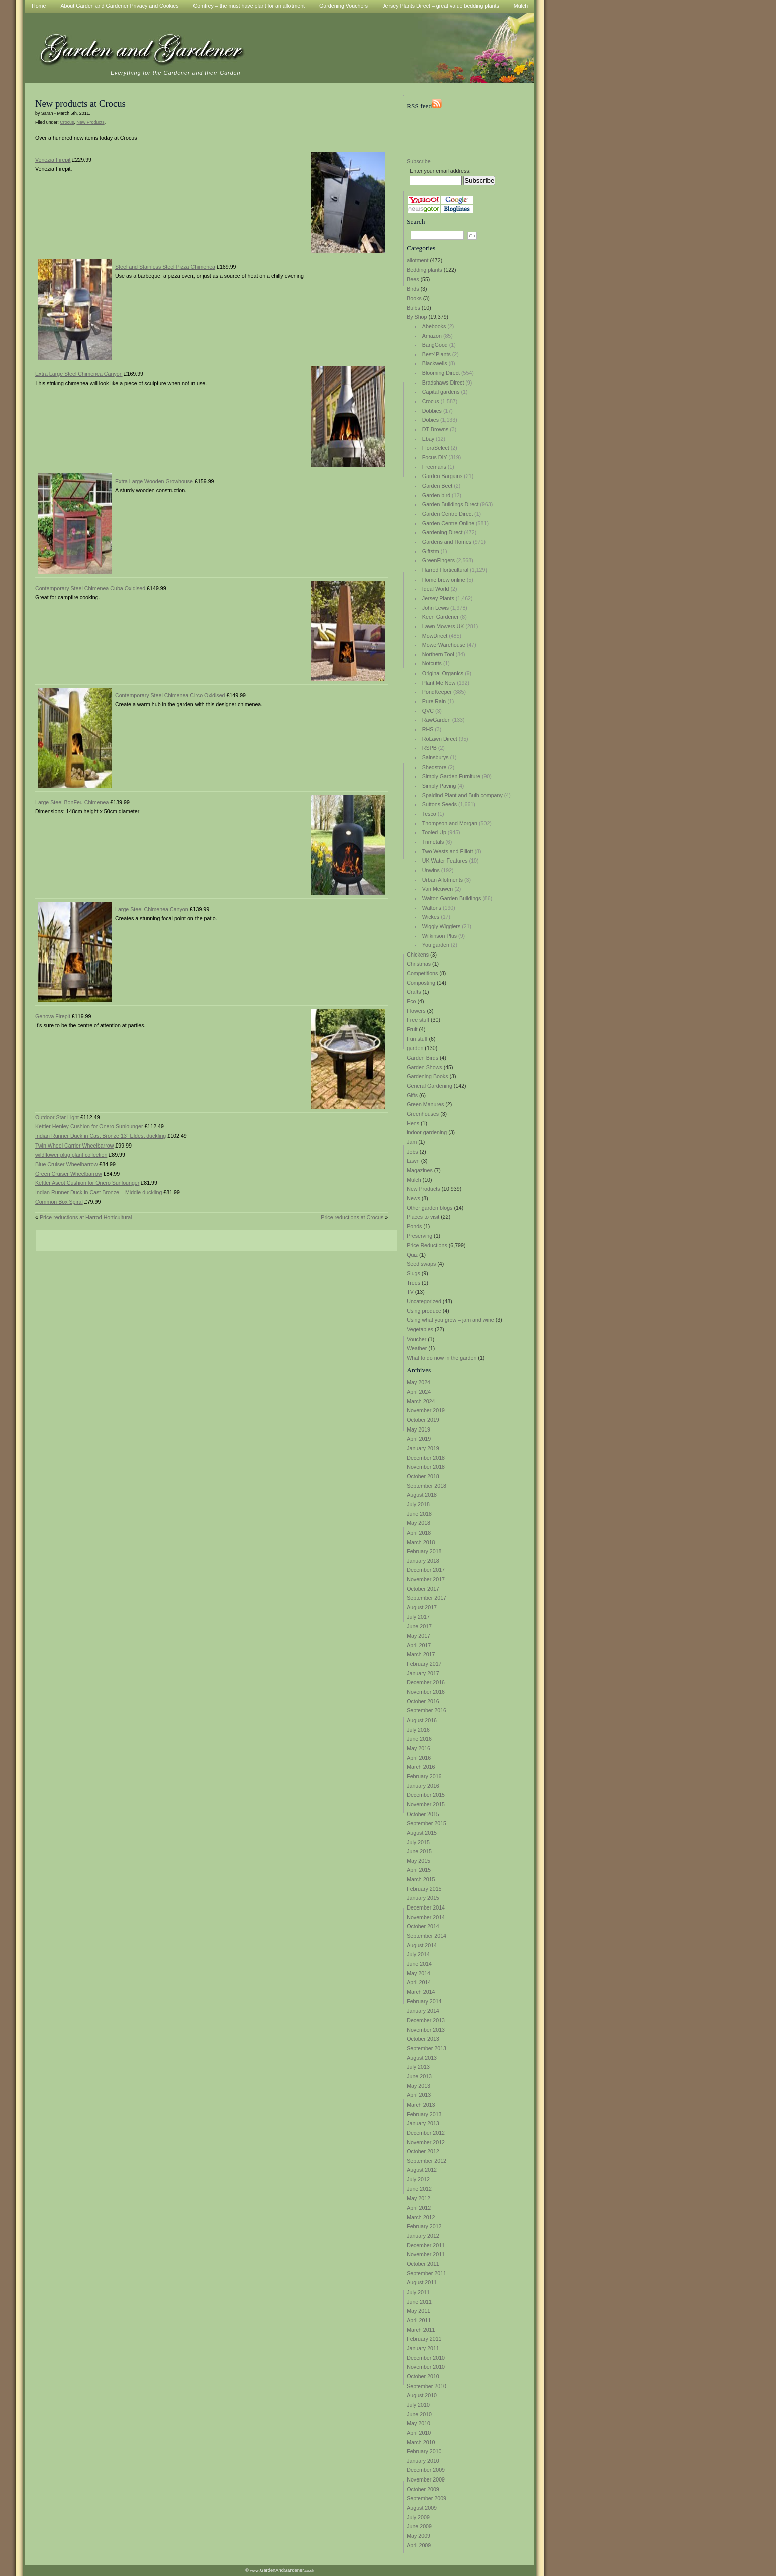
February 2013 (424, 2114)
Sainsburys (435, 757)
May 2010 (418, 2423)
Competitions (422, 973)
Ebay (428, 439)
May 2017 (418, 1636)
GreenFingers (438, 560)
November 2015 (426, 1804)
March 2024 (421, 1401)
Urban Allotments (442, 880)
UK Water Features (445, 860)
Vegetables (420, 1329)
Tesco (429, 814)
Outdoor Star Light (57, 1117)
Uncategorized (424, 1301)
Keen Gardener (440, 617)
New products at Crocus (80, 103)
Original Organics (442, 673)
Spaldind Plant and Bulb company (462, 795)
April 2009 (419, 2545)
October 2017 (423, 1589)
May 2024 (418, 1382)
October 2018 (423, 1476)
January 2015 (423, 1898)
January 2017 (423, 1673)
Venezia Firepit (53, 160)
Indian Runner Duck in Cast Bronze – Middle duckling (98, 1192)
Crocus (430, 401)
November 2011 (426, 2254)
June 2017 (419, 1626)
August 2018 (422, 1495)
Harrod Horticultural (445, 570)
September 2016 (426, 1710)
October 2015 (423, 1814)
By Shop (417, 317)
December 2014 (426, 1907)
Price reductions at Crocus (352, 1217)
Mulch (414, 1180)
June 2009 (419, 2526)
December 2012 (426, 2133)
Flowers (416, 1011)
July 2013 (418, 2067)
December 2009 (426, 2470)
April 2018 (419, 1533)
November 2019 (426, 1410)
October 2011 (423, 2264)
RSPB (429, 748)
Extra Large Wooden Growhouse (154, 481)
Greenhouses (423, 1114)
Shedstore (434, 767)
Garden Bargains (442, 476)
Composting (421, 983)
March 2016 (421, 1767)
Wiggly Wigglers (441, 926)
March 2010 (421, 2442)
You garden (435, 945)
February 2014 (424, 2001)
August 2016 (422, 1720)
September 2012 (426, 2161)
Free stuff (418, 1020)
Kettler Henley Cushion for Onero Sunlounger (89, 1126)
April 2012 (419, 2208)
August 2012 (422, 2170)
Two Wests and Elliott (447, 851)
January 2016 (423, 1786)
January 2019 (423, 1448)
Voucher (416, 1339)
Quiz (412, 1255)
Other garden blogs (429, 1208)
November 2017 (426, 1579)
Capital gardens (441, 392)
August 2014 (422, 1945)
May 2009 (418, 2536)
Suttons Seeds (439, 804)
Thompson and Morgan (449, 823)
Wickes (430, 917)
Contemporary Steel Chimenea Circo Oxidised (170, 695)
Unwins (431, 870)
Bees (413, 279)
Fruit (412, 1029)
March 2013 (421, 2105)
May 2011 (418, 2311)
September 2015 (426, 1823)
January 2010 (423, 2461)
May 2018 (418, 1523)
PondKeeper (437, 692)
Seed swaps (421, 1264)
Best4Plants (436, 354)
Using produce (424, 1311)
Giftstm (430, 551)
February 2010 (424, 2451)
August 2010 (422, 2395)
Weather (417, 1348)
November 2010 (426, 2367)
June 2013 (419, 2076)
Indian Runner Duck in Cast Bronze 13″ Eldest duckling (100, 1136)
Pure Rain (434, 701)
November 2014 (426, 1917)
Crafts (414, 992)
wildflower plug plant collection (71, 1155)
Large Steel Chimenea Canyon (151, 909)
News (413, 1198)
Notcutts (432, 663)
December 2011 (426, 2245)
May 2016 (418, 1748)
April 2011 (419, 2320)
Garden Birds (422, 1058)
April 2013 (419, 2095)
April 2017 (419, 1645)
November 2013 (426, 2030)
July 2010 (418, 2405)
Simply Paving (439, 786)
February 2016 (424, 1776)
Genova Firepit (52, 1016)
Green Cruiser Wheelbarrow (68, 1174)
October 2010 (423, 2376)
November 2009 (426, 2479)
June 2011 (419, 2302)
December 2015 (426, 1795)
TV (410, 1292)
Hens (413, 1123)
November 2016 (426, 1692)
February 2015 (424, 1889)
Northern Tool (438, 654)
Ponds (414, 1226)
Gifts (412, 1095)
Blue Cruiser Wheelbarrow (66, 1164)
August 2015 (422, 1833)
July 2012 (418, 2179)
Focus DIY (434, 457)
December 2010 (426, 2358)
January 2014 (423, 2011)
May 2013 (418, 2086)
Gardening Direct (442, 532)
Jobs (412, 1152)
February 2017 (424, 1664)
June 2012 (419, 2189)
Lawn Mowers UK (443, 626)
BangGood (435, 345)
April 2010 (419, 2433)
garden (415, 1048)
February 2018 (424, 1551)
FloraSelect (435, 448)
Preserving (419, 1236)
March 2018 (421, 1542)
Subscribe (418, 161)
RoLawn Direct (439, 739)
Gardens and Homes (446, 542)
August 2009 (422, 2508)
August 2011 (422, 2282)
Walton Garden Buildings (451, 898)
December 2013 (426, 2020)
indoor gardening (427, 1132)
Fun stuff (417, 1039)
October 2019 (423, 1420)
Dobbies (432, 411)
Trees (413, 1283)
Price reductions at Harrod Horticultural (86, 1217)
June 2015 (419, 1851)
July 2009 (418, 2517)
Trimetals (433, 842)
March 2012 (421, 2217)
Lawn (413, 1161)
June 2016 (419, 1739)
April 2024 (419, 1392)
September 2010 (426, 2386)
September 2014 (426, 1936)
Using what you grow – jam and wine (450, 1320)
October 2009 (423, 2489)
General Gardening (429, 1086)
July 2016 (418, 1730)
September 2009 (426, 2498)
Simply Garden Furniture (451, 776)
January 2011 (423, 2348)
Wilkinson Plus (439, 936)
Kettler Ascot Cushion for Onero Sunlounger (87, 1183)
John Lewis (435, 608)
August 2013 (422, 2058)
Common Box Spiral (59, 1202)
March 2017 (421, 1654)
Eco (411, 1001)
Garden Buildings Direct (450, 504)
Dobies (430, 420)
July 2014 (418, 1954)
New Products (423, 1189)
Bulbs (413, 308)
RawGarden (436, 720)
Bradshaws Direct (443, 382)
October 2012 (423, 2151)
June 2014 (419, 1964)
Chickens (418, 954)
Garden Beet (437, 486)
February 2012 (424, 2226)
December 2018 (426, 1458)
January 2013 (423, 2123)
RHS (428, 729)
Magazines (420, 1170)
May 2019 (418, 1429)
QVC (428, 711)
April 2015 (419, 1870)
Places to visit (423, 1217)
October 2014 (423, 1926)
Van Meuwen (437, 889)
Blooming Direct (441, 373)
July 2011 (418, 2292)
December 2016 (426, 1682)
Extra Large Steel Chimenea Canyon (79, 374)
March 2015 (421, 1879)
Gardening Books (427, 1076)
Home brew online (443, 580)
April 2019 (419, 1439)
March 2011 (421, 2330)
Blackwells (434, 363)
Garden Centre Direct (447, 514)
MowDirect (434, 636)
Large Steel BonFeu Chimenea (72, 802)
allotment (417, 260)
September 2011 (426, 2273)
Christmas (419, 964)
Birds (413, 288)
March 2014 (421, 1992)
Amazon (432, 336)
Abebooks (434, 326)
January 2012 (423, 2236)
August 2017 (422, 1607)
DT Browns (435, 429)
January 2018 (423, 1561)
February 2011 (424, 2339)
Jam (412, 1142)
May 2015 (418, 1861)
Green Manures (425, 1104)
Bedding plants (424, 270)
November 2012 (426, 2142)
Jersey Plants (438, 598)
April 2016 (419, 1758)
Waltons (431, 908)
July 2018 (418, 1504)
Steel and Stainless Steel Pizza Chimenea (165, 267)
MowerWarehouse (443, 645)
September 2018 (426, 1486)
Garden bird (436, 495)
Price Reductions (427, 1245)
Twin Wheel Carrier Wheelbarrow (74, 1145)
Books (414, 298)
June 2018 (419, 1514)
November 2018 (426, 1467)
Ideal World (435, 589)
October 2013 (423, 2039)
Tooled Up (434, 832)
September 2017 (426, 1598)
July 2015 (418, 1842)
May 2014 (418, 1973)
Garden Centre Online (448, 523)
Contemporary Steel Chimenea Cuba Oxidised (90, 588)
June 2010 (419, 2414)
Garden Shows (424, 1067)
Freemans (434, 467)
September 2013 (426, 2048)
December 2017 (426, 1570)
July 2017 (418, 1617)
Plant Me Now (438, 683)
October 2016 (423, 1701)
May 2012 (418, 2198)
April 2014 (419, 1982)
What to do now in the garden (441, 1358)
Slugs (413, 1273)
